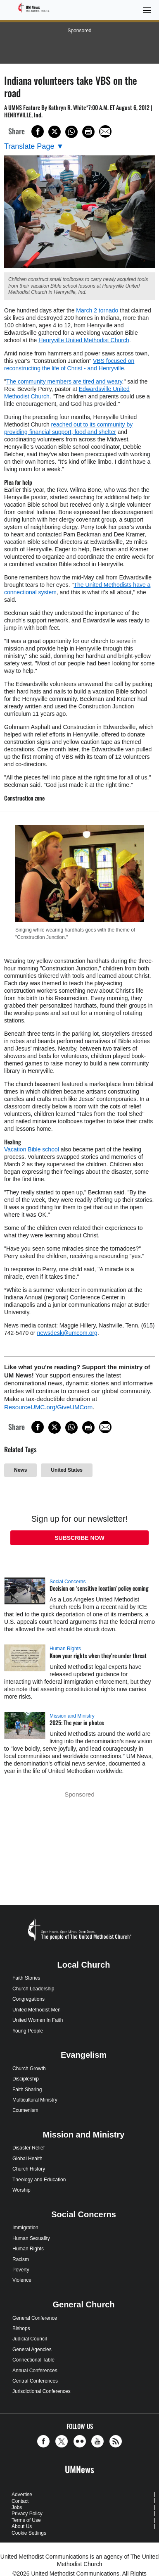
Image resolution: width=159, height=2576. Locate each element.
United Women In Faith (37, 2020)
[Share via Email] (105, 131)
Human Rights (65, 1648)
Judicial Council (29, 2339)
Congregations (28, 1999)
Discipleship (25, 2079)
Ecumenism (25, 2110)
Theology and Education (39, 2180)
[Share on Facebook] (37, 131)
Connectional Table (33, 2360)
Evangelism (84, 2054)
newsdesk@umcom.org (67, 1333)
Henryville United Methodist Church (83, 340)
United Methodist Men (36, 2010)
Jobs (17, 2507)
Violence (21, 2280)
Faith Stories (26, 1978)
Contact (20, 2501)
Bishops (21, 2328)
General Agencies (32, 2349)
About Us (22, 2526)
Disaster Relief (28, 2148)
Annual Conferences (34, 2370)
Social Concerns (67, 1582)
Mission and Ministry (72, 1716)
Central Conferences (35, 2381)
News (20, 1470)
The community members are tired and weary (64, 381)
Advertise (22, 2494)
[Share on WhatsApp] (71, 132)
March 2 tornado (97, 310)
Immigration (25, 2227)
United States (67, 1470)
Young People (27, 2031)
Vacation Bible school (31, 1149)
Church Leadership (33, 1989)
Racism (20, 2259)
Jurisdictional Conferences (41, 2391)
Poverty (20, 2270)
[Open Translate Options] (34, 146)
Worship (21, 2190)
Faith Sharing (27, 2089)
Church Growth (29, 2068)
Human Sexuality (31, 2238)
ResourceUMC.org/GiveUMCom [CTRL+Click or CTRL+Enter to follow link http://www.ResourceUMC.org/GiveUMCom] (48, 1407)
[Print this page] (88, 132)
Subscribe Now (79, 1538)
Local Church (83, 1964)
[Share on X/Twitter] (54, 132)
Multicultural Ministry (34, 2100)
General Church (83, 2304)
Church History (28, 2169)
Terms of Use (26, 2520)
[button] (45, 2441)
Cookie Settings (29, 2533)
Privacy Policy (27, 2513)
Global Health (27, 2158)
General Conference (34, 2318)
